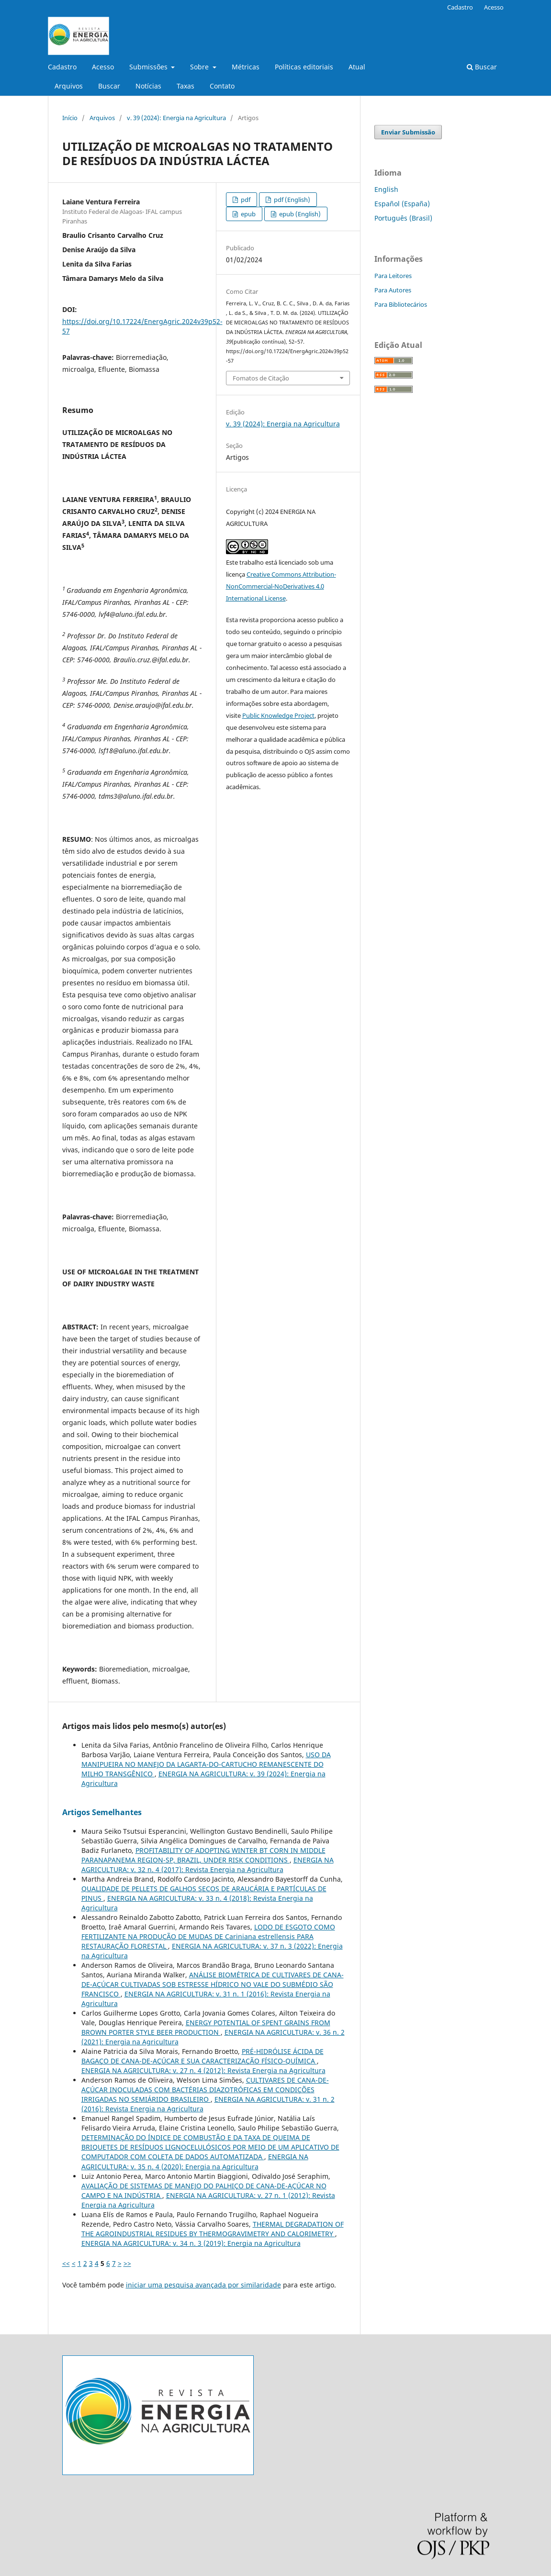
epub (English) (299, 214)
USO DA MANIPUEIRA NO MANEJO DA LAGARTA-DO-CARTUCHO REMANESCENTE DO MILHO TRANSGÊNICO (206, 1764)
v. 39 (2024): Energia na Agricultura (176, 117)
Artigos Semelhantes (102, 1812)
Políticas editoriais (304, 66)
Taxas (185, 85)
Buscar (109, 85)
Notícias (148, 85)
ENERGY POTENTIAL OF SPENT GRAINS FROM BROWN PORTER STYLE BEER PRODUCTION (205, 2027)
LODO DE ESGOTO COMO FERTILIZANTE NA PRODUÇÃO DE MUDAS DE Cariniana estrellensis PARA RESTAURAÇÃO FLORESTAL (208, 1936)
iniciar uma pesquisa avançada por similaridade (203, 2284)
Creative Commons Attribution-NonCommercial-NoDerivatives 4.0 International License (281, 586)
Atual (357, 66)
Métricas (245, 66)
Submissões (149, 66)
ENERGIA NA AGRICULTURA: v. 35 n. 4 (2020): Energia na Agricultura (194, 2161)
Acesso (103, 66)
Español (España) (402, 203)
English (386, 189)
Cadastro (62, 66)
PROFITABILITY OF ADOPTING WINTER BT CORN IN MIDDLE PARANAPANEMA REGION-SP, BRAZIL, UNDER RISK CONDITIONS (203, 1855)
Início (70, 117)
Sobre (200, 66)
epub (247, 214)
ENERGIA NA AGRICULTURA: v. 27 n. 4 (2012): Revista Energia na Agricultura (203, 2070)
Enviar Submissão (408, 132)
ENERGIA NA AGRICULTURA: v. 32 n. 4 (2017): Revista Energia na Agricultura (207, 1864)
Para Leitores (393, 275)
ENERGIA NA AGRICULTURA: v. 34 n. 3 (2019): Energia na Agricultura (191, 2243)
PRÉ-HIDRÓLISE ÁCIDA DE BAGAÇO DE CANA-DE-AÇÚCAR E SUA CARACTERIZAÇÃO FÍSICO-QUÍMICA (202, 2056)
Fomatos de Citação (261, 378)
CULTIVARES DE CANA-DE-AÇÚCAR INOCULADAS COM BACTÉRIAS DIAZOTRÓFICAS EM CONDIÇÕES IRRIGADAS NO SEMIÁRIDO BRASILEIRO (205, 2089)
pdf (244, 199)
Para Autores (392, 290)
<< (66, 2263)
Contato (222, 85)
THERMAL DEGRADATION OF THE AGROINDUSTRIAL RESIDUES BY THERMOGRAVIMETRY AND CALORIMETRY (212, 2228)
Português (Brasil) (403, 218)
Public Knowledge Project (278, 715)
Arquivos (69, 85)
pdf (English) (291, 199)
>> (127, 2263)
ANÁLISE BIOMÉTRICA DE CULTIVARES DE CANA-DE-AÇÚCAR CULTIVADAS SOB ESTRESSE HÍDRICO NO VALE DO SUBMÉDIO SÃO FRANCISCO (212, 1984)
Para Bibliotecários (400, 304)
